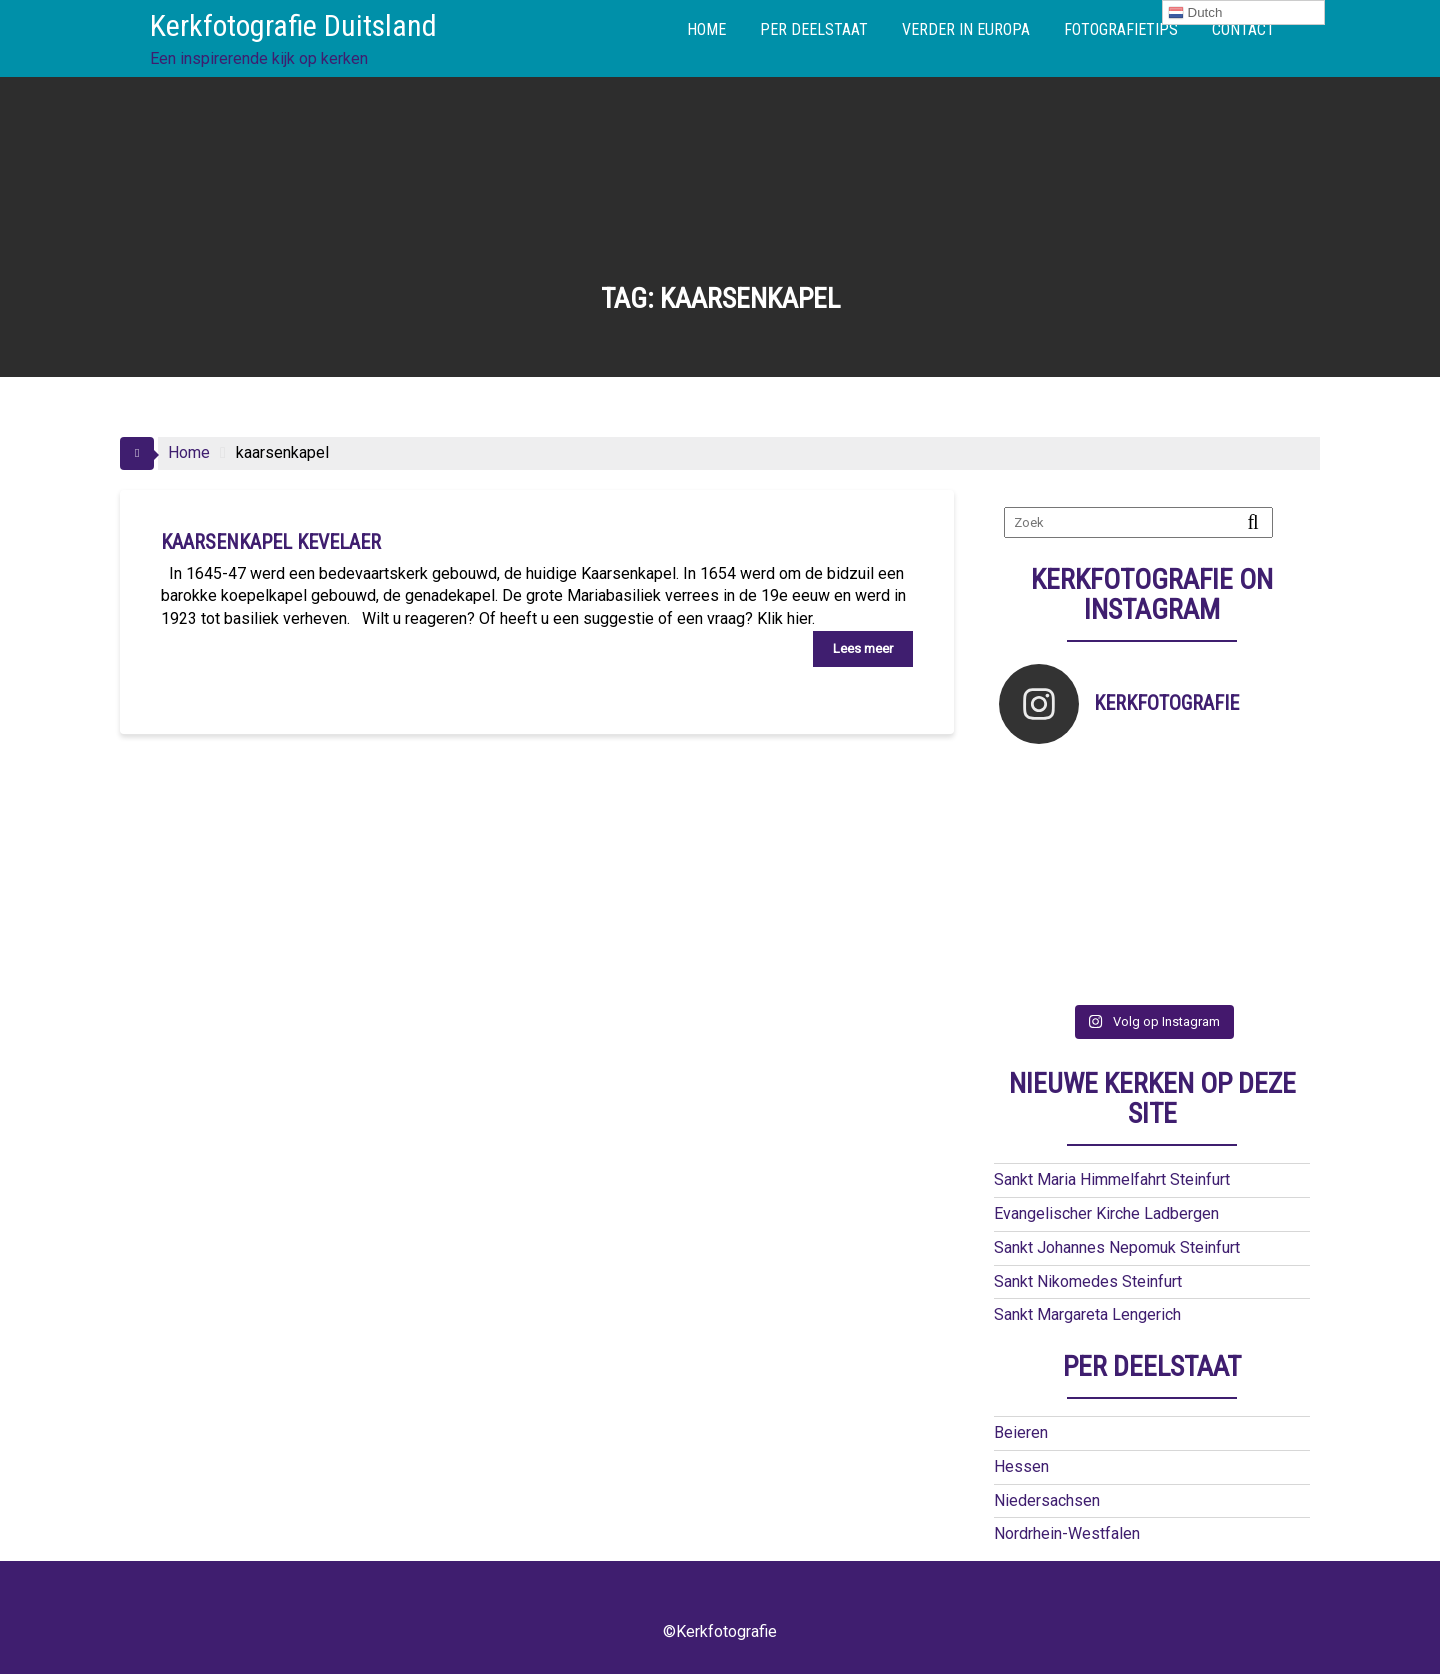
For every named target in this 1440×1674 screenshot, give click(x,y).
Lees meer (863, 648)
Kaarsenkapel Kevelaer (271, 542)
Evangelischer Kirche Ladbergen (1106, 1213)
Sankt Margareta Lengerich (1087, 1314)
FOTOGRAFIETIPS (1121, 29)
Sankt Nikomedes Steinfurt (1088, 1281)
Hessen (1021, 1466)
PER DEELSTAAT (814, 29)
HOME (706, 29)
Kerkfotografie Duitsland (293, 25)
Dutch (1195, 13)
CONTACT (1243, 29)
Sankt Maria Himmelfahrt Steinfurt (1112, 1179)
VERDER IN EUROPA (966, 29)
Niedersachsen (1047, 1500)
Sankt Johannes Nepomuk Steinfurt (1117, 1247)
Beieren (1021, 1432)
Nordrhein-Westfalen (1067, 1533)
